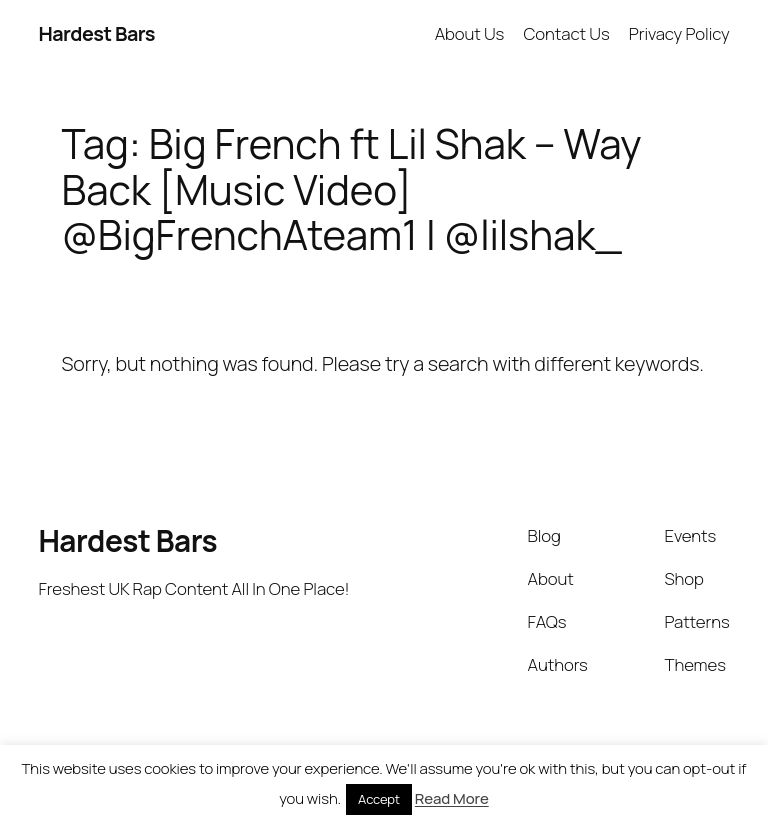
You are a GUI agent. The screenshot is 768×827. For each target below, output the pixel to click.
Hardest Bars (96, 33)
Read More (452, 798)
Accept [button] (379, 799)
